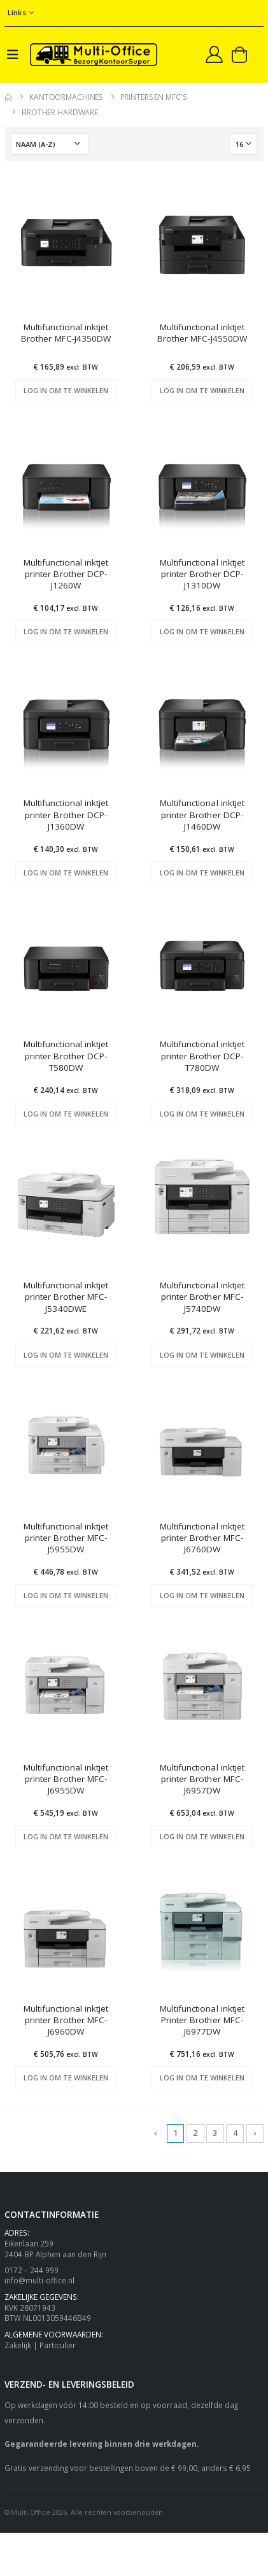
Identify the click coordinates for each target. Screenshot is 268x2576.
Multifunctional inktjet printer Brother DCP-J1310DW (202, 574)
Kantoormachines (65, 97)
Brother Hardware (60, 112)
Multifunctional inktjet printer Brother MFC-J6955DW (66, 1779)
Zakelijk (17, 2345)
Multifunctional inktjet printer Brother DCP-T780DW (202, 1055)
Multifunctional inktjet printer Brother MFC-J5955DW (66, 1538)
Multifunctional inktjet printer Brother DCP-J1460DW (202, 814)
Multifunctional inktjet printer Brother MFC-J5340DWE (66, 1296)
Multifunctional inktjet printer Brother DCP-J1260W (66, 574)
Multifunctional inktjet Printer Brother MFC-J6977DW (202, 2020)
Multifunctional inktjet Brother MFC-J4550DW (202, 332)
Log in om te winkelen (66, 390)
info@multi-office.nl (39, 2280)
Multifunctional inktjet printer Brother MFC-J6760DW (202, 1538)
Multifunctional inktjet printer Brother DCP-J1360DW (66, 814)
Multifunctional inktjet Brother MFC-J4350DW (66, 332)
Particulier (57, 2345)
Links (17, 12)
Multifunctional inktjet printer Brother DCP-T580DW (66, 1055)
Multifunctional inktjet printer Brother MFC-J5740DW (202, 1296)
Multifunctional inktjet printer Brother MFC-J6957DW (202, 1779)
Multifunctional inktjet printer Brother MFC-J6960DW (66, 2020)
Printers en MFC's (153, 97)
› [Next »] (254, 2132)
